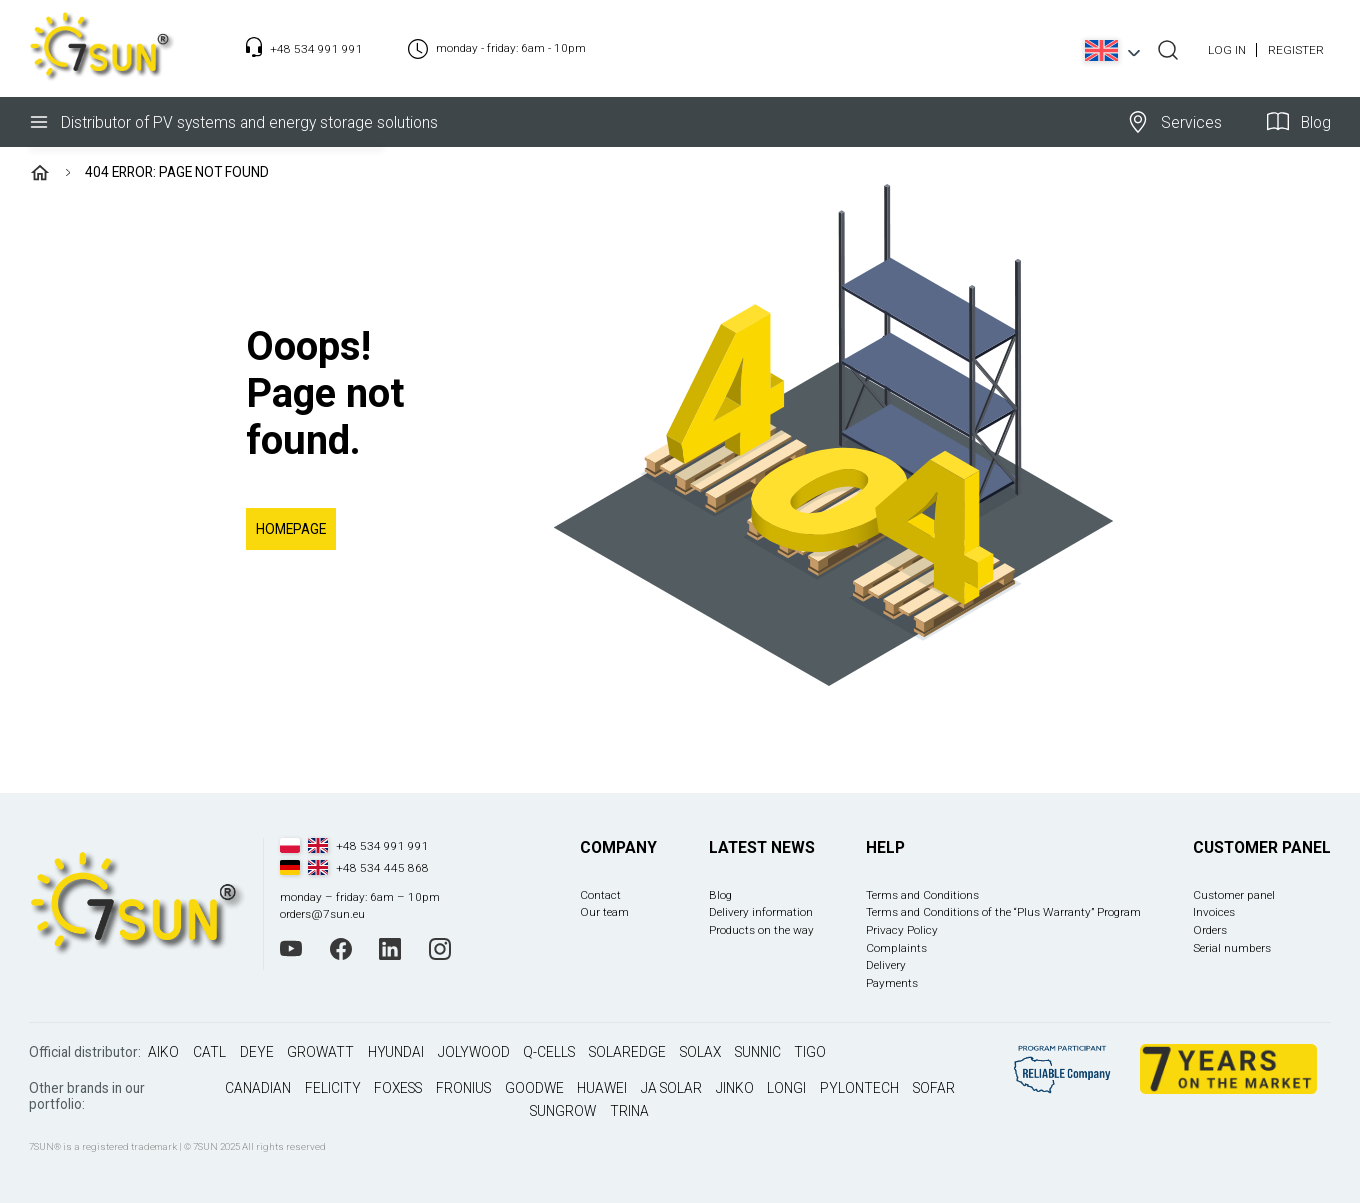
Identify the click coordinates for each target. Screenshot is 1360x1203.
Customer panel (1234, 895)
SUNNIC (758, 1052)
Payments (892, 983)
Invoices (1214, 912)
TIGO (810, 1052)
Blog (1299, 122)
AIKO (163, 1052)
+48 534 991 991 (316, 49)
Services (1174, 122)
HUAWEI (602, 1088)
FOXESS (398, 1088)
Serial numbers (1232, 948)
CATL (209, 1052)
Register (1296, 50)
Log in (1227, 50)
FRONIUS (463, 1088)
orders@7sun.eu (322, 914)
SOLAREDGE (627, 1052)
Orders (1210, 930)
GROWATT (320, 1052)
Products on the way (761, 930)
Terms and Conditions (922, 895)
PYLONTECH (859, 1088)
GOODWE (534, 1088)
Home (40, 173)
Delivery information (761, 912)
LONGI (786, 1088)
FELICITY (333, 1088)
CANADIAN (258, 1088)
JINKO (735, 1088)
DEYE (257, 1052)
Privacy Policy (902, 930)
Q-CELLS (549, 1052)
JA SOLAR (671, 1088)
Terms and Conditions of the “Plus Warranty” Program (1003, 912)
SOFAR (934, 1088)
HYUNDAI (396, 1052)
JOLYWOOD (474, 1052)
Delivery (886, 965)
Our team (604, 912)
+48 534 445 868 (382, 868)
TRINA (629, 1111)
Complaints (896, 948)
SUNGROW (563, 1111)
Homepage (291, 529)
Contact (600, 895)
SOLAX (700, 1052)
